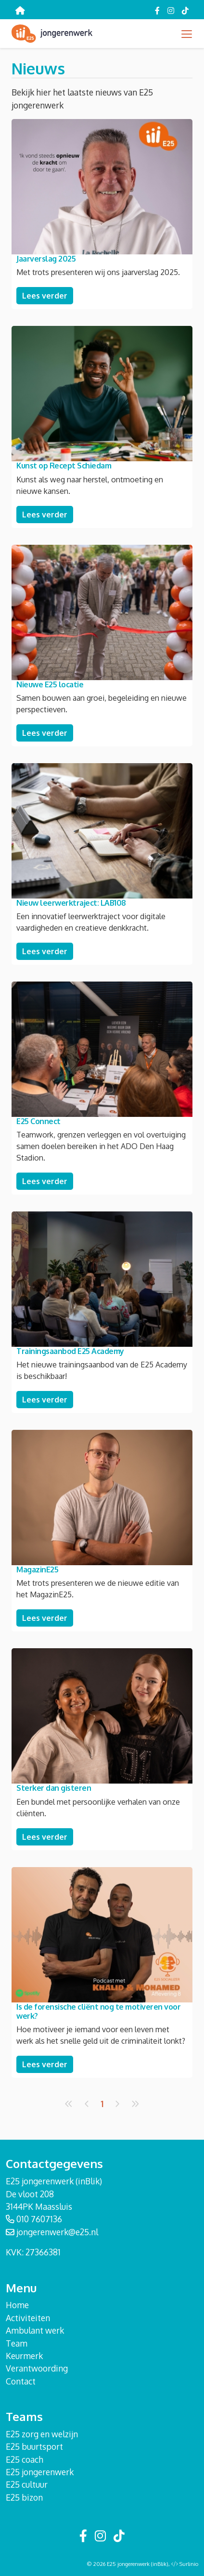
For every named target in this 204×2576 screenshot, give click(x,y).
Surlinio (188, 2564)
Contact (21, 2381)
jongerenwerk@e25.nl (57, 2232)
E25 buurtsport (34, 2446)
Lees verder (44, 295)
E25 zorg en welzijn (42, 2434)
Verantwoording (37, 2368)
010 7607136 (39, 2219)
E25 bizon (24, 2497)
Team (16, 2343)
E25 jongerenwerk (40, 2472)
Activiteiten (28, 2317)
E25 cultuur (27, 2484)
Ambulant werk (35, 2330)
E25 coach (24, 2459)
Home (17, 2305)
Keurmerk (24, 2355)
